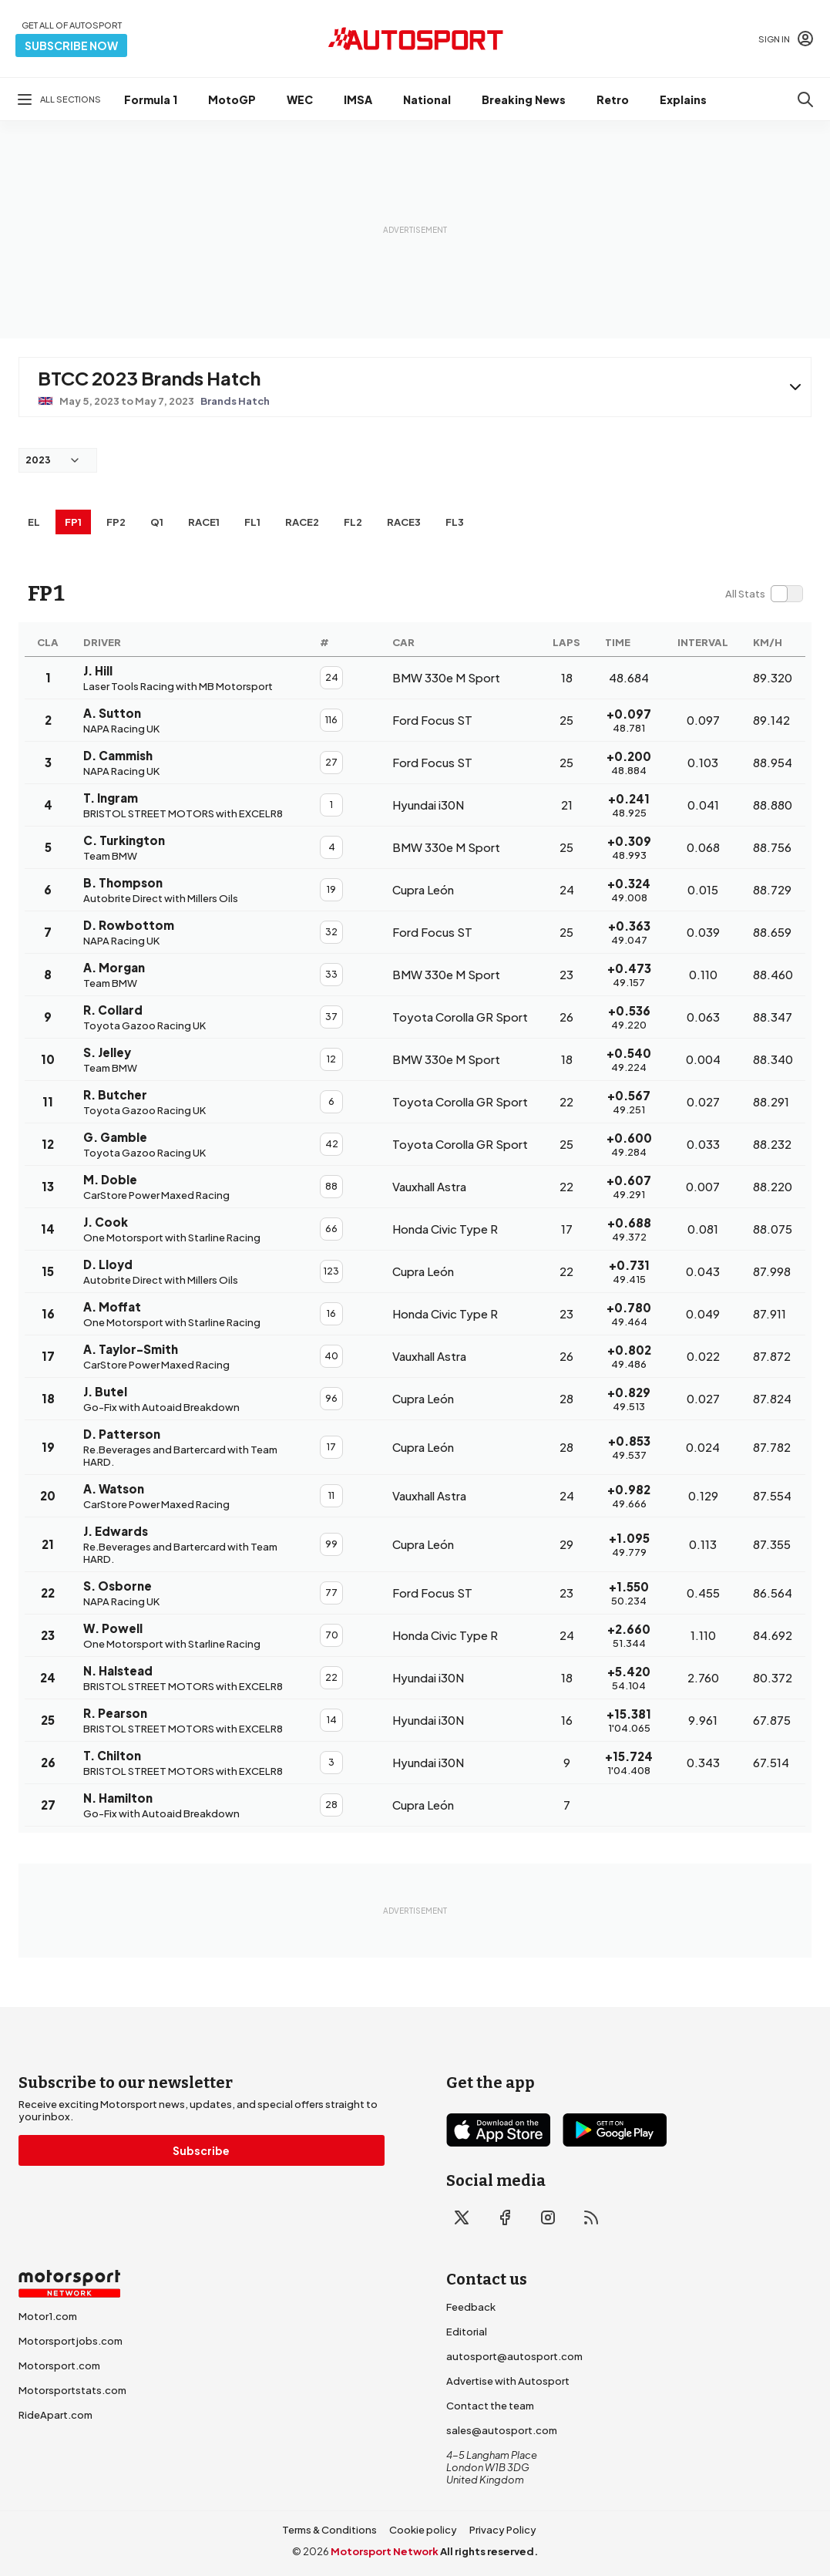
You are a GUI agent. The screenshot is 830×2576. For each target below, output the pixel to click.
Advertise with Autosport (508, 2381)
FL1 (252, 522)
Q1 (156, 522)
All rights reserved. (489, 2551)
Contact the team (490, 2405)
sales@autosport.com (501, 2430)
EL (34, 522)
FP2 (116, 522)
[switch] (763, 593)
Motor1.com (47, 2316)
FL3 (454, 522)
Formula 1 (150, 99)
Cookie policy (423, 2530)
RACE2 (302, 522)
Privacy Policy (502, 2530)
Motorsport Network (385, 2551)
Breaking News (524, 99)
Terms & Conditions (329, 2530)
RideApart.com (55, 2415)
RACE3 (404, 522)
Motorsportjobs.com (70, 2341)
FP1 (73, 522)
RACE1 (204, 522)
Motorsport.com (59, 2365)
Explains (683, 99)
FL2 (353, 522)
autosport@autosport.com (514, 2356)
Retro (612, 99)
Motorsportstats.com (72, 2390)
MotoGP (232, 99)
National (427, 99)
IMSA (358, 99)
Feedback (471, 2307)
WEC (300, 99)
